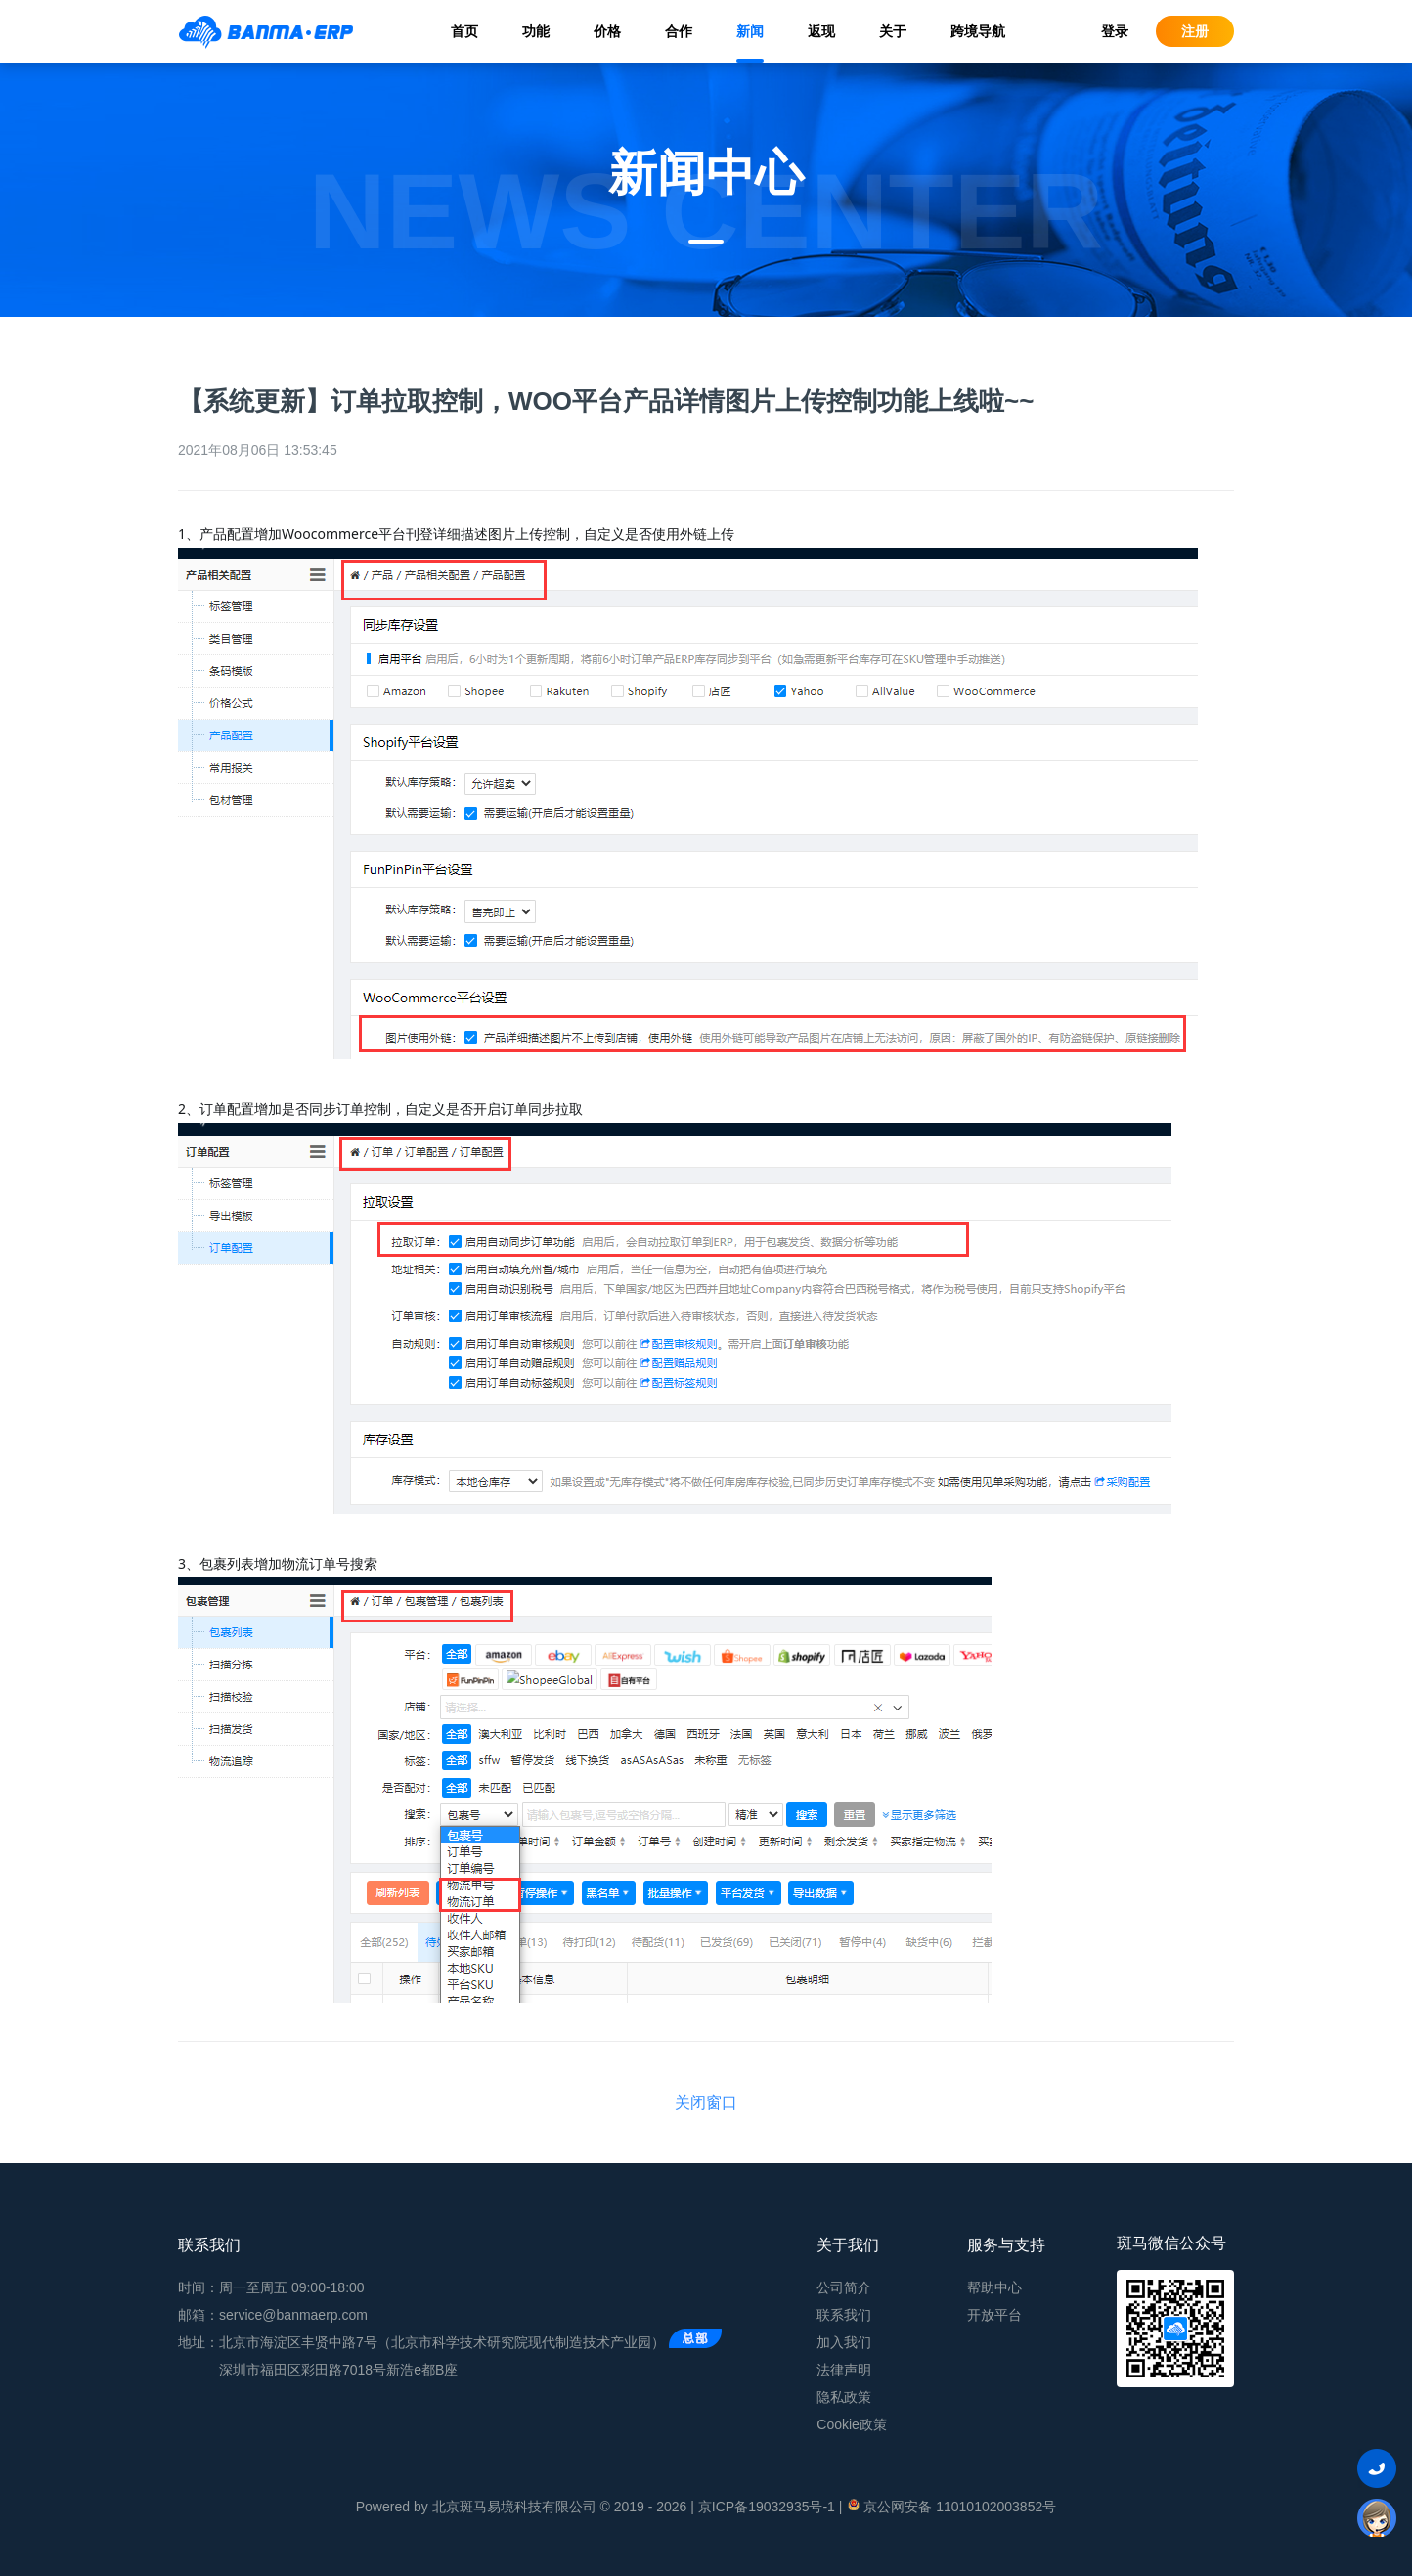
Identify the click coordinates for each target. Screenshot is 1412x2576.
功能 (536, 31)
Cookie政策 (851, 2424)
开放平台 (994, 2315)
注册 (1195, 31)
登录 (1114, 31)
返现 (821, 31)
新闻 (750, 31)
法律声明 (843, 2369)
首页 (464, 31)
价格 (607, 31)
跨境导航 (977, 31)
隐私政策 (843, 2397)
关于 (892, 31)
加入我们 (843, 2342)
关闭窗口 (706, 2102)
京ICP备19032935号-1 (766, 2506)
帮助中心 (994, 2287)
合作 (678, 31)
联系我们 (843, 2315)
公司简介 (843, 2287)
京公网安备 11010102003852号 (951, 2505)
